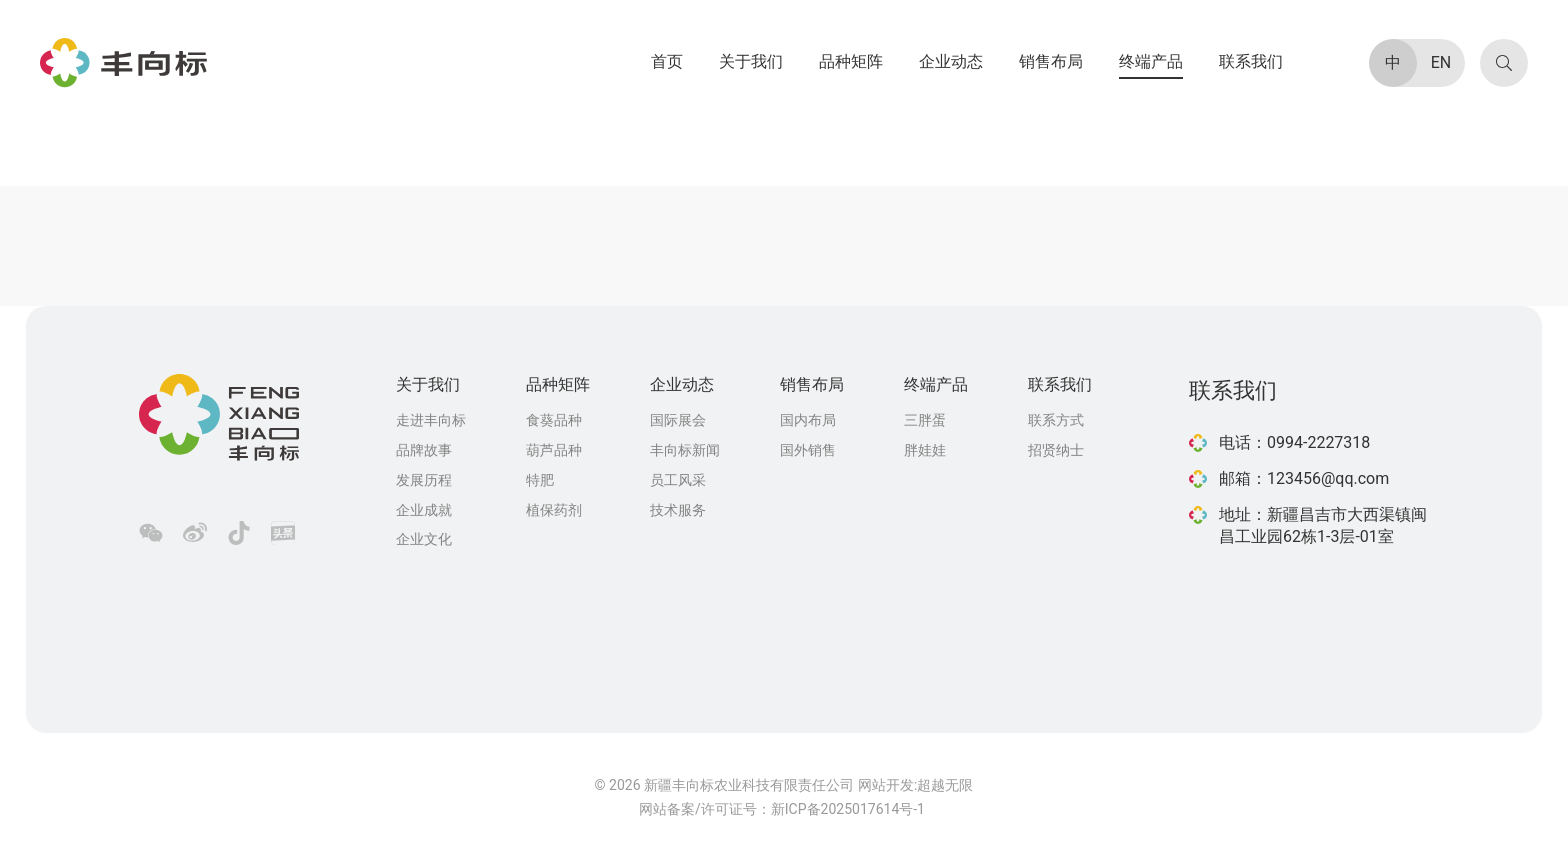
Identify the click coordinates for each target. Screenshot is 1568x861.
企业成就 (424, 510)
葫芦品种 (554, 450)
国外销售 (808, 450)
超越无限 (945, 785)
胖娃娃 (925, 450)
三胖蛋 (925, 420)
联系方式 (1056, 420)
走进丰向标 (431, 420)
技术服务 (678, 510)
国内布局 (808, 420)
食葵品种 (554, 420)
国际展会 (678, 420)
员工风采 (678, 480)
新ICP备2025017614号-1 (848, 809)
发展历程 (424, 480)
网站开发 (886, 785)
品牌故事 (424, 450)
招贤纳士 (1056, 450)
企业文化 (424, 539)
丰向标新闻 (685, 450)
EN (1441, 62)
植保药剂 (554, 510)
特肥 (540, 480)
